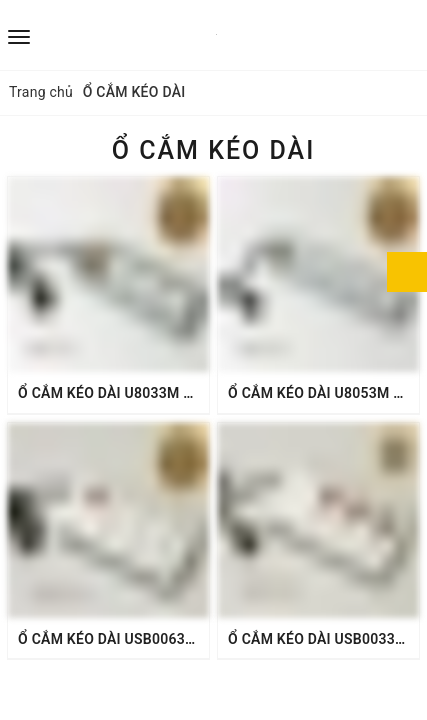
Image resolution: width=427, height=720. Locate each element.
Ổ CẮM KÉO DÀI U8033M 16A (113, 393)
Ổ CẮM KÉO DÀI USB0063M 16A (122, 639)
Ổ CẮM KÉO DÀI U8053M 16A (323, 393)
